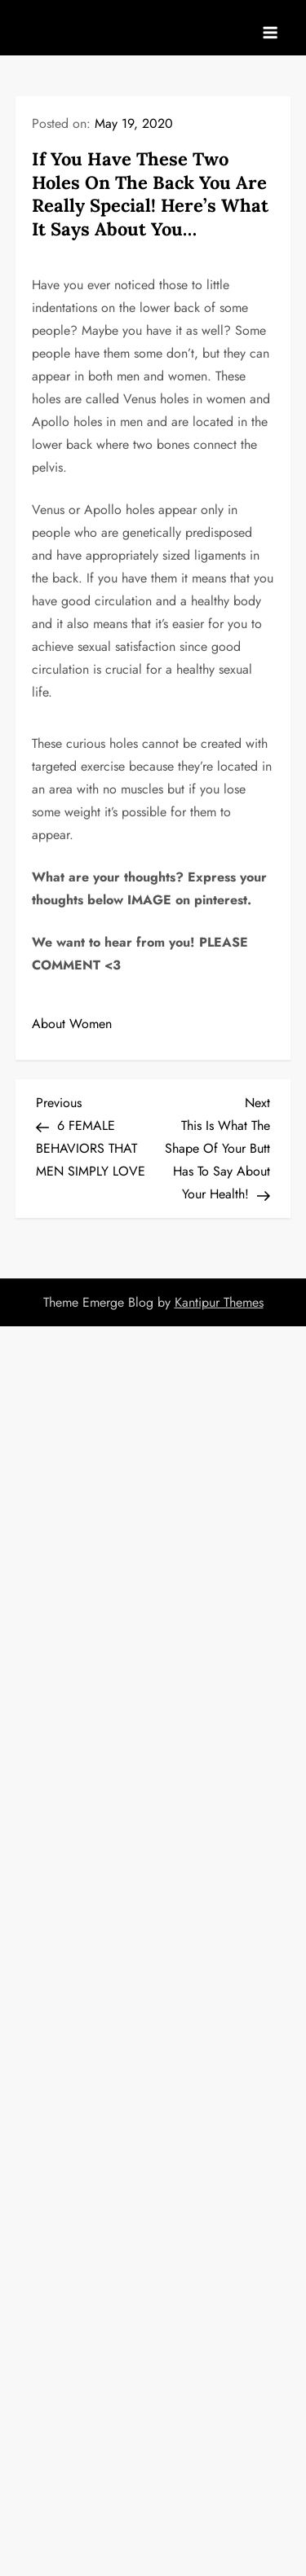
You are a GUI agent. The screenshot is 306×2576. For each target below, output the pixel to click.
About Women (72, 1023)
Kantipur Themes (219, 1302)
